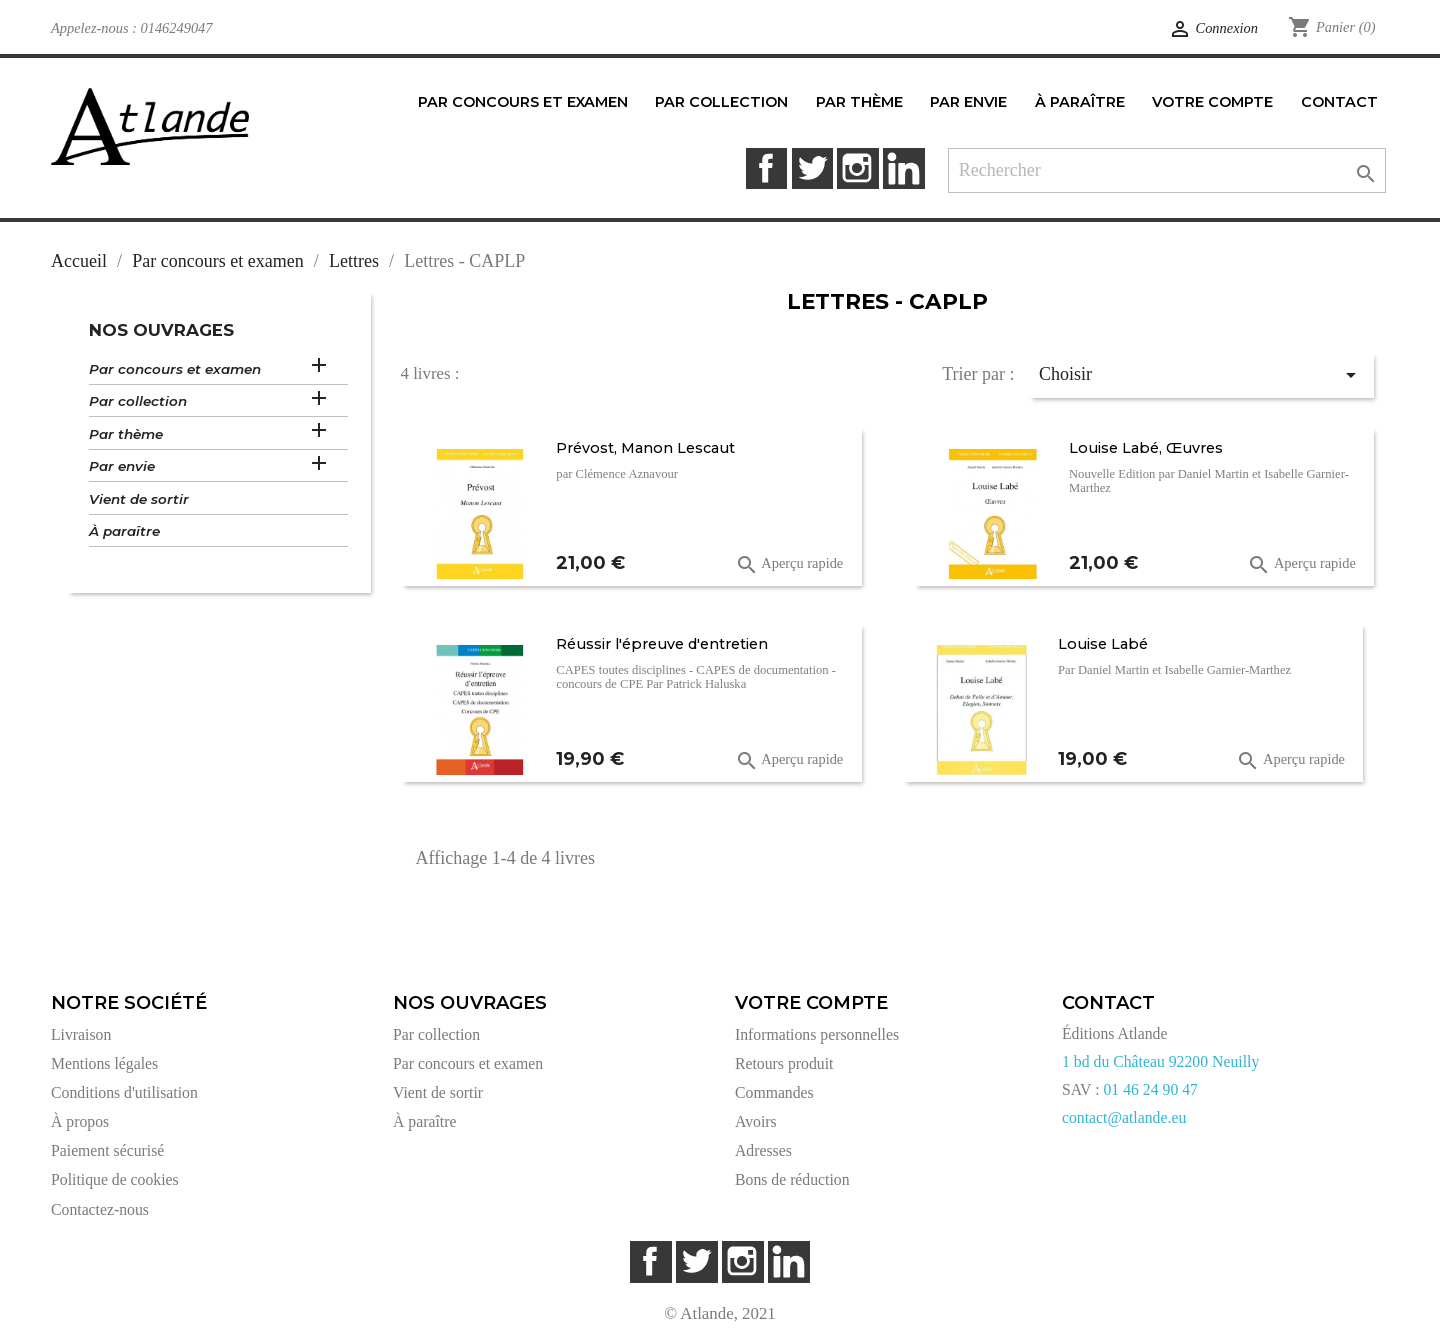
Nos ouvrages (161, 330)
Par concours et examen (175, 369)
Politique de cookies (115, 1179)
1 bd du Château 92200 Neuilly (1160, 1061)
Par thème (126, 434)
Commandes (774, 1092)
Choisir (1201, 375)
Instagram (857, 168)
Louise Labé (1103, 644)
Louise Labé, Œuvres (1146, 448)
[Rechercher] (1167, 170)
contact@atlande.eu (1124, 1117)
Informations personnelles (817, 1034)
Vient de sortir (139, 499)
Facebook (766, 168)
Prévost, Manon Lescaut (645, 448)
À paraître (124, 531)
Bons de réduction (792, 1179)
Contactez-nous (100, 1209)
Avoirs (756, 1121)
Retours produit (784, 1063)
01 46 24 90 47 (1150, 1089)
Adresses (763, 1150)
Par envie (122, 466)
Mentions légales (104, 1063)
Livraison (81, 1034)
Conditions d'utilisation (124, 1092)
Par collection (138, 401)
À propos (80, 1121)
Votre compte (811, 1003)
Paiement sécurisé (107, 1150)
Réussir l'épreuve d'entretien (662, 644)
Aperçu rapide (789, 565)
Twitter (812, 168)
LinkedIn (903, 168)
